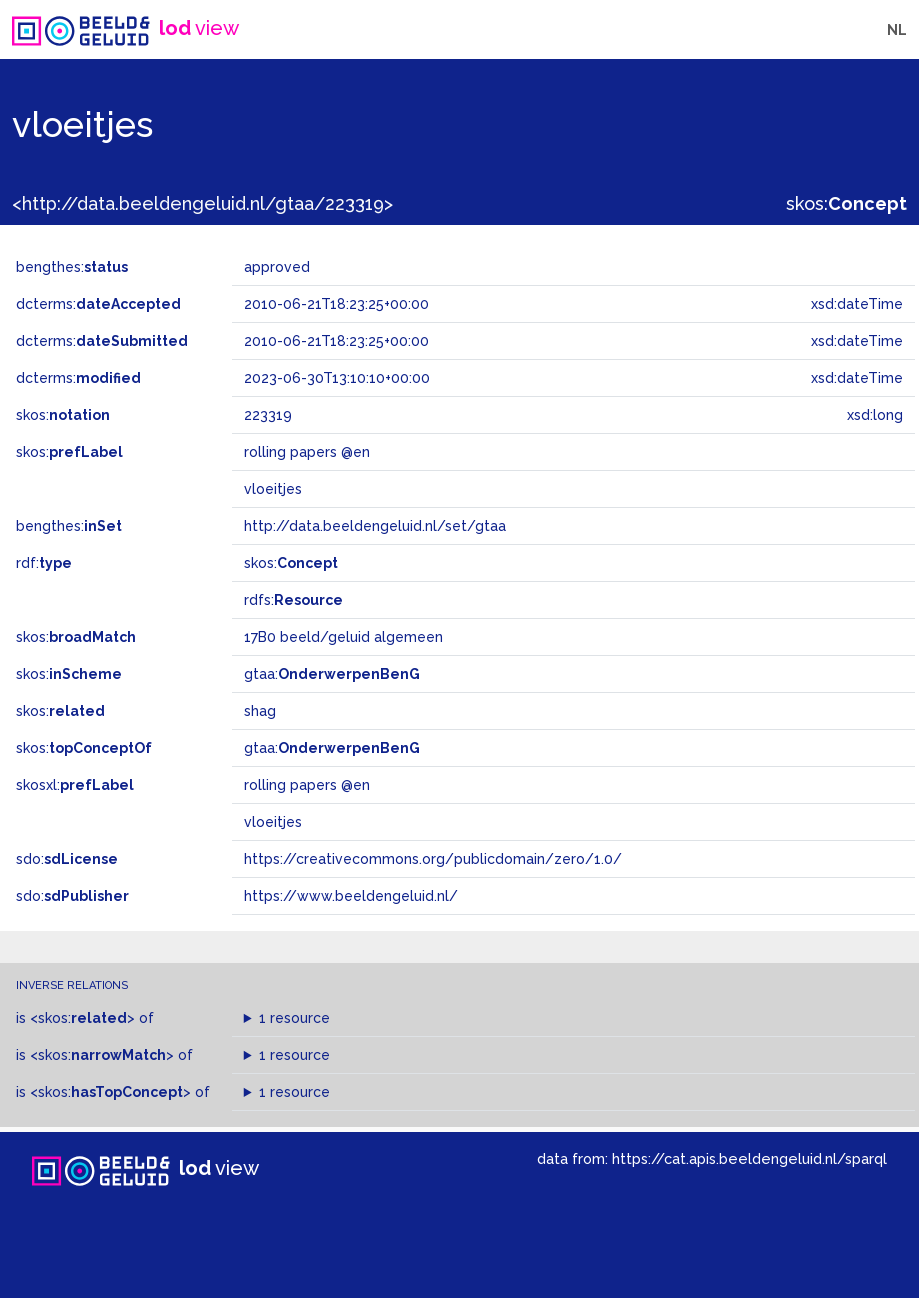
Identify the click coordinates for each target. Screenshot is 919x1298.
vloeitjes (273, 822)
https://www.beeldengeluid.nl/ (351, 896)
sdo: (67, 859)
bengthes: (72, 267)
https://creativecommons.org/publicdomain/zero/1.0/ (433, 859)
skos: (846, 203)
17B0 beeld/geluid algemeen (343, 637)
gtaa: (332, 674)
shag (260, 711)
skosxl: (75, 785)
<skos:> (82, 1018)
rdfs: (293, 600)
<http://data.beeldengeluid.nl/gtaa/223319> (202, 203)
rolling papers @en (307, 785)
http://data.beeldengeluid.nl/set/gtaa (375, 526)
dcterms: (98, 304)
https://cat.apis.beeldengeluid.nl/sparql (749, 1158)
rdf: (44, 563)
